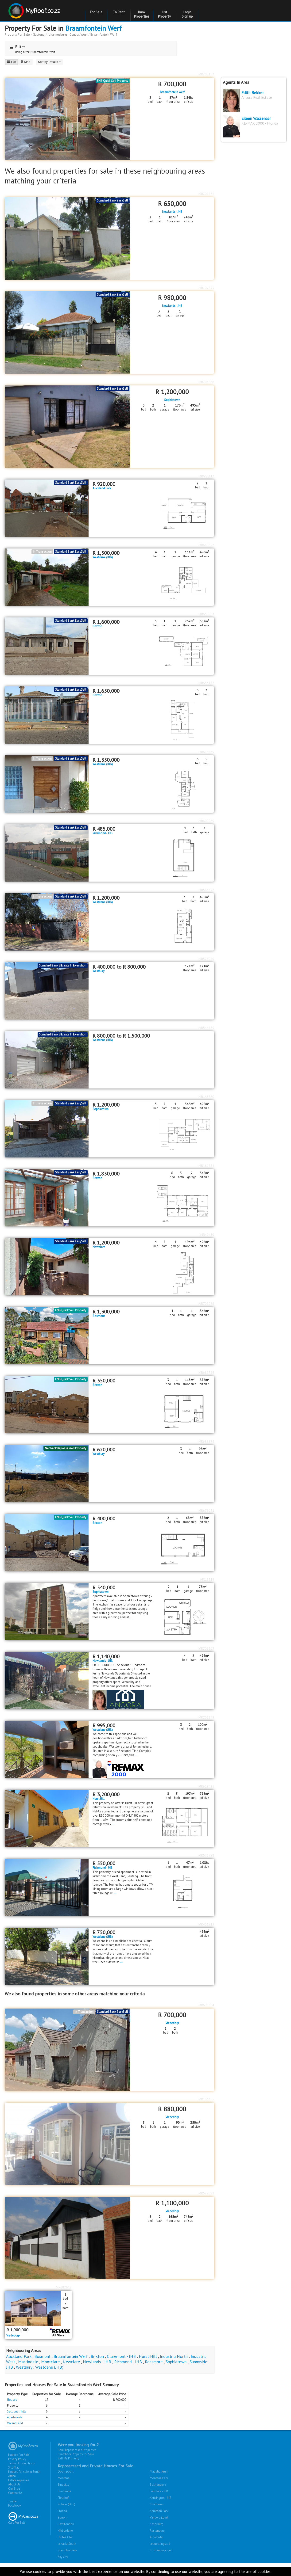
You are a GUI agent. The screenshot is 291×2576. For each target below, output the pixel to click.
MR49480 (207, 1235)
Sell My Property (68, 2458)
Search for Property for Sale (76, 2454)
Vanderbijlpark (159, 2517)
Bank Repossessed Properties (77, 2450)
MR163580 (206, 1097)
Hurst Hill (99, 1798)
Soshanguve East (161, 2550)
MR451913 (206, 1924)
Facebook (14, 2506)
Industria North (174, 2356)
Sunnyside (64, 2491)
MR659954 (206, 614)
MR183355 (206, 2099)
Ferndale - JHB (159, 2491)
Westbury (99, 971)
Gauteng (39, 34)
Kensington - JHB (160, 2498)
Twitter (12, 2501)
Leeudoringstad (160, 2544)
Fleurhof (63, 2498)
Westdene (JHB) (103, 557)
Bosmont (99, 1316)
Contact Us (15, 2493)
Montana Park (159, 2478)
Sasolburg (156, 2524)
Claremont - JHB (121, 2356)
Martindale (28, 2361)
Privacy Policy (17, 2459)
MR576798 (206, 1855)
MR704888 (206, 382)
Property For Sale (17, 34)
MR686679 (206, 1441)
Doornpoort (66, 2471)
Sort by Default (49, 62)
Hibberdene (65, 2531)
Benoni (62, 2517)
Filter (16, 46)
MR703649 (206, 1717)
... (131, 1617)
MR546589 (206, 1028)
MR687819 (64, 2287)
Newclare (99, 1247)
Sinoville (63, 2485)
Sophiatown (172, 400)
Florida (62, 2511)
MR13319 (207, 1579)
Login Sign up (187, 14)
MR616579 (206, 752)
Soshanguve (158, 2485)
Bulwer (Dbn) (66, 2504)
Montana (64, 2478)
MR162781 (206, 1166)
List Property (164, 14)
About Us (14, 2484)
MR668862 (206, 545)
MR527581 (206, 2193)
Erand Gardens (67, 2550)
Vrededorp (172, 2023)
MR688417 (206, 476)
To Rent (119, 12)
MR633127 (206, 683)
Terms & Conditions (21, 2463)
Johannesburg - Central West (67, 34)
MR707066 (206, 1303)
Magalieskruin (159, 2471)
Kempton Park (159, 2511)
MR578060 (206, 959)
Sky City (63, 2557)
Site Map (13, 2467)
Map (25, 62)
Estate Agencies (18, 2480)
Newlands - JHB (172, 211)
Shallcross (157, 2504)
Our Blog (14, 2489)
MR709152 (206, 74)
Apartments (14, 2417)
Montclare (50, 2361)
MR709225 (206, 194)
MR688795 (206, 1372)
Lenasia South (67, 2544)
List (11, 62)
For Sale (96, 12)
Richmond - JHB (103, 833)
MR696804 (206, 2005)
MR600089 (206, 821)
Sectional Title (17, 2411)
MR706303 (206, 1648)
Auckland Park (102, 488)
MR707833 (206, 288)
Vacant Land (15, 2423)
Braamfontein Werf (93, 28)
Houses (12, 2400)
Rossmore (154, 2361)
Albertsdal (156, 2537)
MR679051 (206, 1510)
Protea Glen (66, 2537)
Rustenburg (157, 2531)
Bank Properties (141, 14)
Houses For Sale (19, 2455)
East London (66, 2524)
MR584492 (206, 890)
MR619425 (206, 1786)
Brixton (97, 626)
